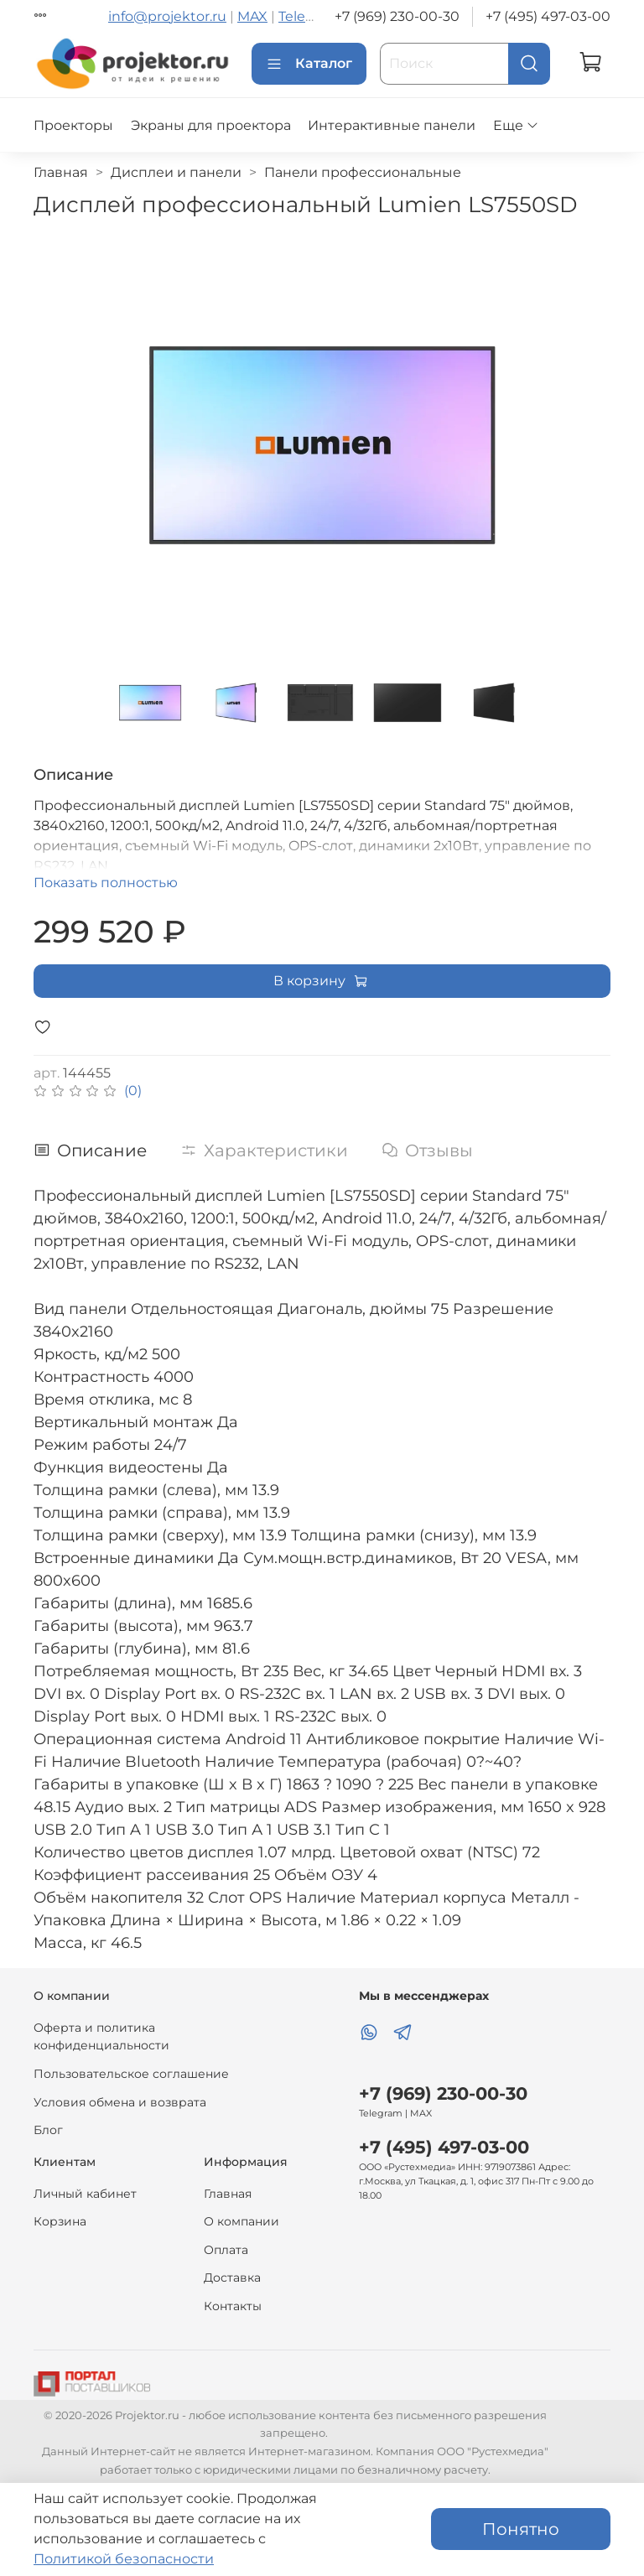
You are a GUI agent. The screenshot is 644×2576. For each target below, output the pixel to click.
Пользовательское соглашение (131, 2073)
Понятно (520, 2529)
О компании (241, 2221)
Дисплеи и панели (176, 172)
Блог (48, 2129)
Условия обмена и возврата (120, 2102)
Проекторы (73, 125)
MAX (252, 16)
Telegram (309, 16)
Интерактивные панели (391, 125)
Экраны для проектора (211, 125)
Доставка (232, 2277)
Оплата (226, 2249)
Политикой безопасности (124, 2559)
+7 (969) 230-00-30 (397, 16)
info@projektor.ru (167, 16)
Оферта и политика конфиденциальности (101, 2037)
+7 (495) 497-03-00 (548, 16)
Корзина (60, 2221)
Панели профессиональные (362, 172)
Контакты (233, 2306)
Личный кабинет (85, 2193)
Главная (61, 172)
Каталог (309, 63)
